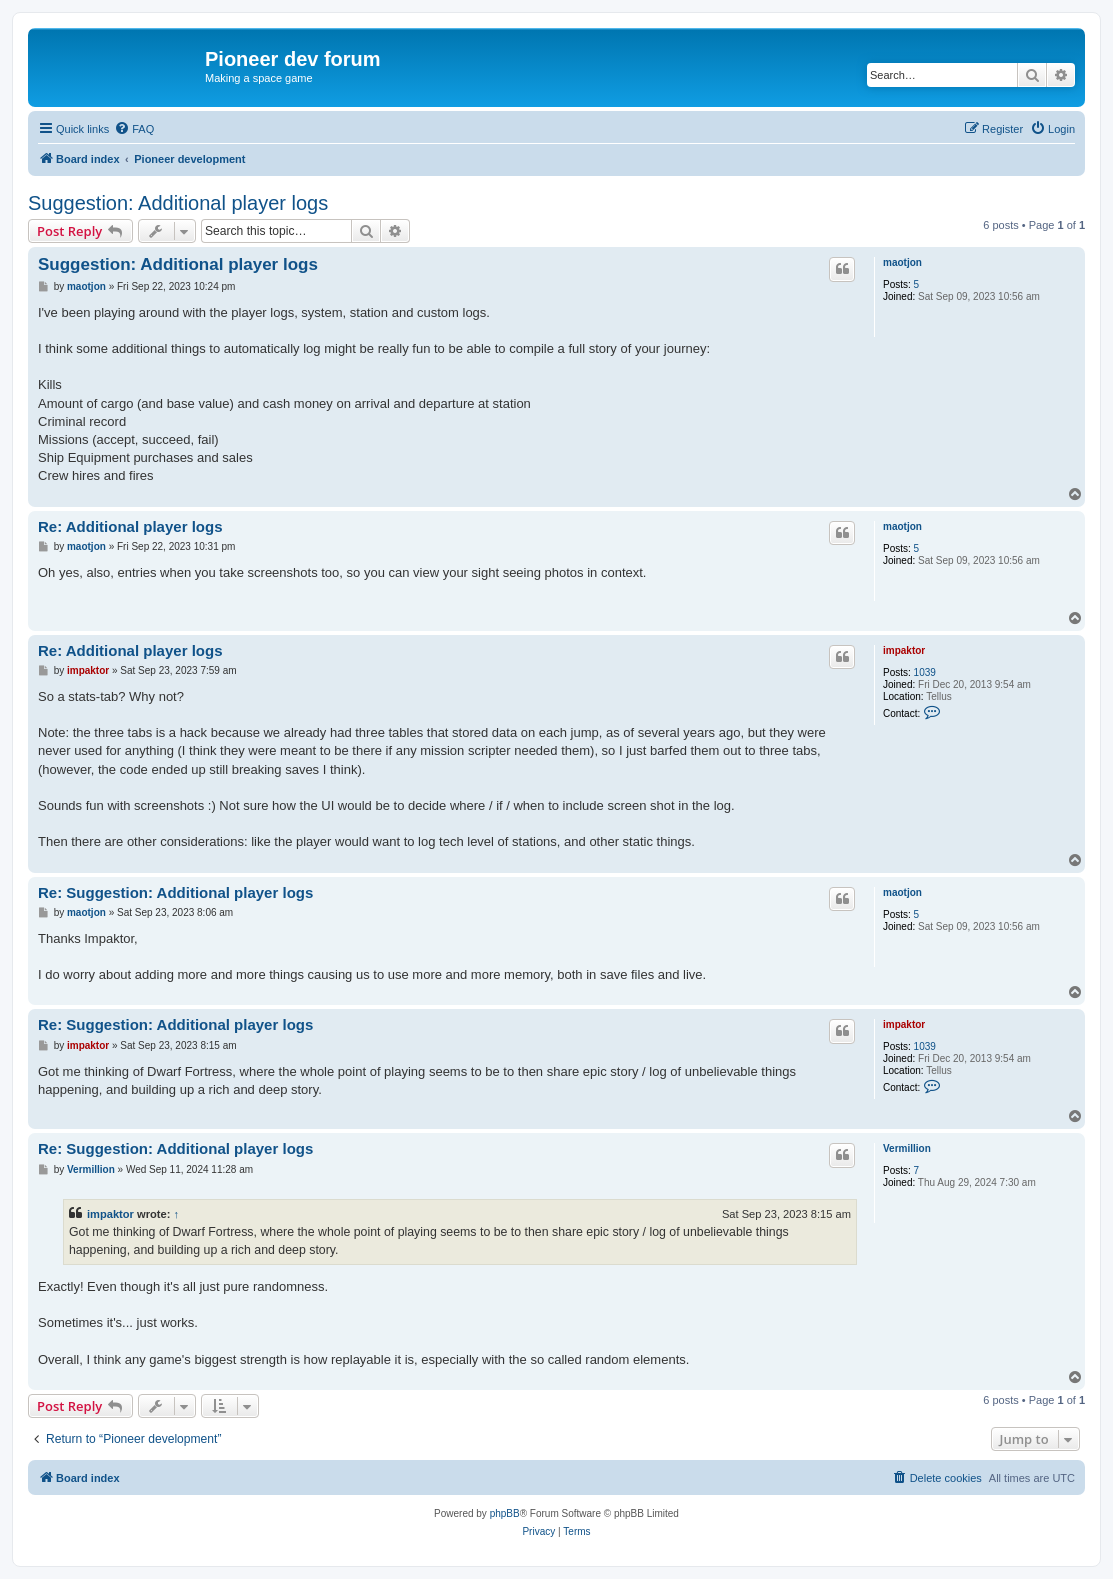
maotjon (902, 262)
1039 (925, 672)
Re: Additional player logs (130, 526)
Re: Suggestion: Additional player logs (175, 892)
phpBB (505, 1513)
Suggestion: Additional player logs (178, 203)
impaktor (904, 650)
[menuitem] (134, 129)
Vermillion (907, 1148)
